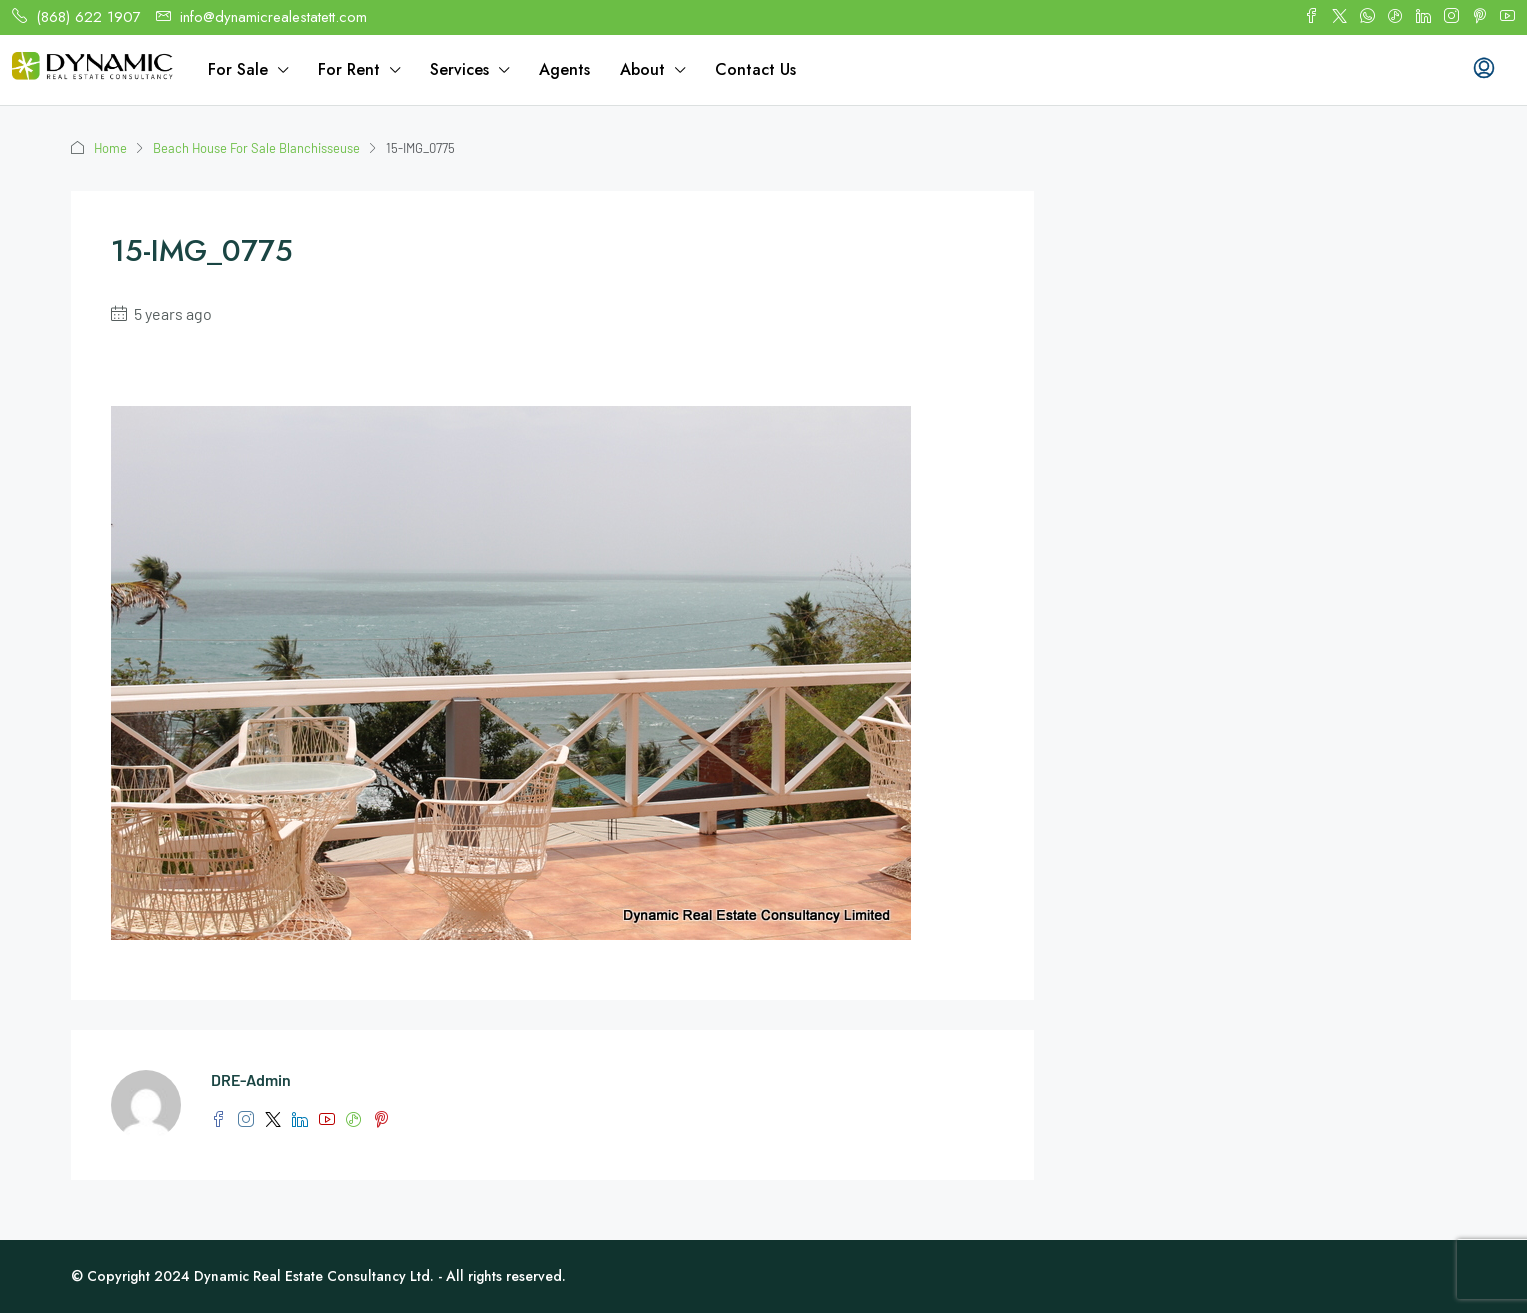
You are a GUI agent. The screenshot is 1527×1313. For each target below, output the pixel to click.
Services (459, 69)
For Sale (238, 69)
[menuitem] (1484, 70)
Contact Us (755, 69)
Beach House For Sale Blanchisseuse (258, 148)
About (642, 69)
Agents (564, 69)
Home (111, 148)
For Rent (349, 69)
